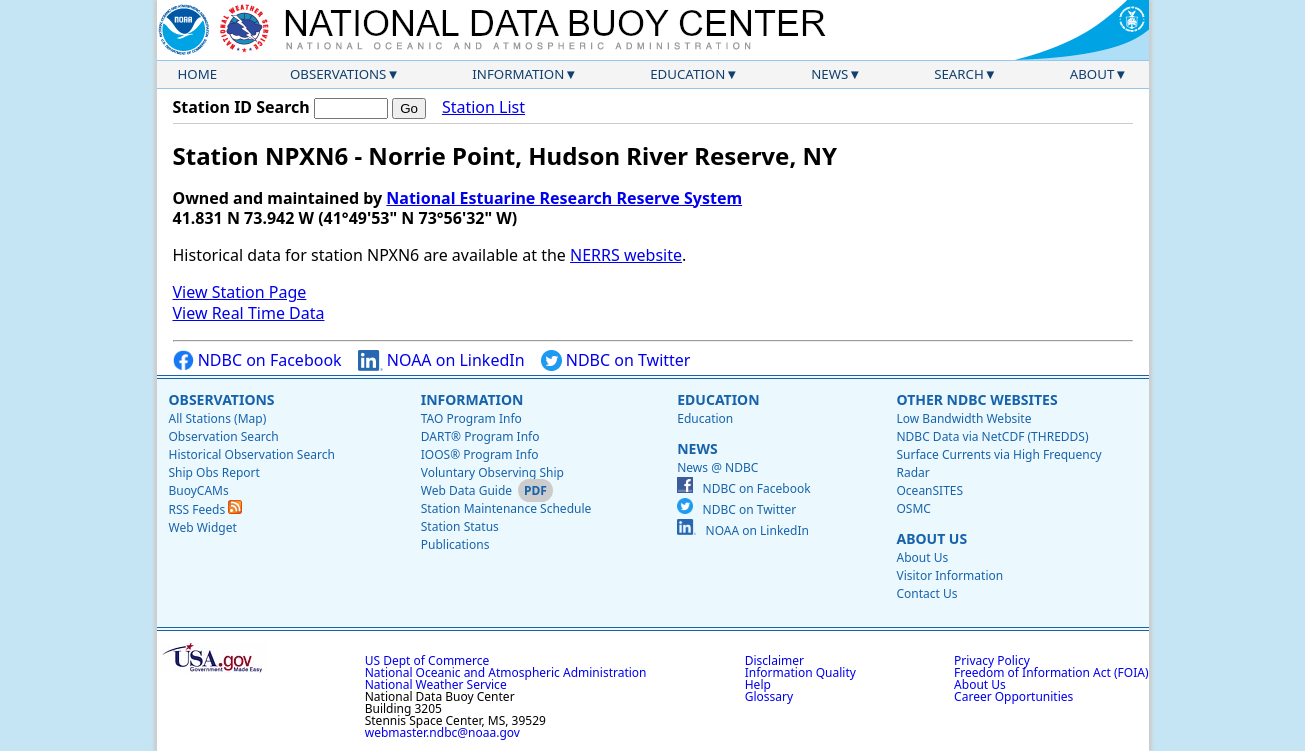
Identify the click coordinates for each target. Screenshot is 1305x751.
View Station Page (240, 292)
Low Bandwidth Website (963, 418)
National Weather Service (436, 684)
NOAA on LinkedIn (441, 360)
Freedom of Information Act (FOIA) (1051, 672)
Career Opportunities (1013, 696)
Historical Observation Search (252, 454)
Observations (338, 74)
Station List (483, 107)
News (829, 74)
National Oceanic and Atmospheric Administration (506, 672)
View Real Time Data (249, 313)
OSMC (913, 508)
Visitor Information (949, 575)
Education (687, 74)
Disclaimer (774, 660)
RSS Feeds (206, 509)
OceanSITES (929, 490)
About (1092, 74)
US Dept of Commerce (427, 660)
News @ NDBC (717, 467)
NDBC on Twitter (616, 360)
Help (758, 684)
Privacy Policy (992, 660)
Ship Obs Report (214, 472)
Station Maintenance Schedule (506, 508)
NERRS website (626, 255)
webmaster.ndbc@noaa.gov (442, 732)
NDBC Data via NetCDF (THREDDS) (992, 436)
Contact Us (926, 593)
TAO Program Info (471, 418)
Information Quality (800, 672)
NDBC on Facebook (257, 360)
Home (198, 74)
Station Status (460, 526)
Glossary (769, 696)
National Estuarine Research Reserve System (564, 198)
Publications (455, 544)
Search (959, 74)
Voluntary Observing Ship (492, 472)
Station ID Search (241, 107)
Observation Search (224, 436)
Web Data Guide (466, 490)
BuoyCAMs (199, 490)
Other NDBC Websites (976, 399)
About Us (931, 538)
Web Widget (203, 527)
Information (518, 74)
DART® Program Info (480, 436)
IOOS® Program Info (480, 454)
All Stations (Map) (218, 418)
